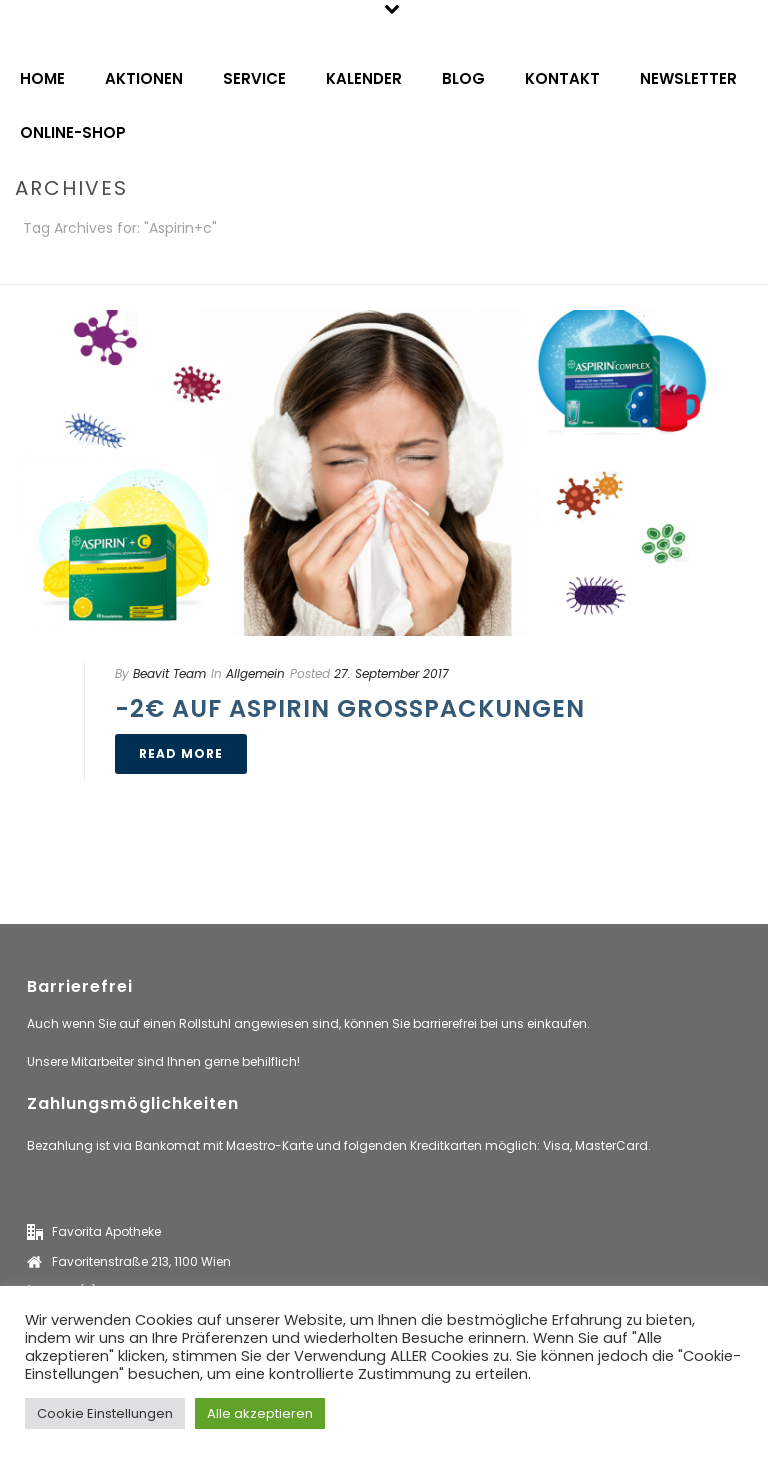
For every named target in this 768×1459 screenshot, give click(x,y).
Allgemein (255, 673)
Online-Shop (73, 132)
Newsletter (688, 78)
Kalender (364, 78)
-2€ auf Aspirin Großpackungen (350, 708)
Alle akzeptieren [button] (260, 1413)
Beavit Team (169, 673)
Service (254, 78)
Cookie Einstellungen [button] (105, 1413)
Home (42, 78)
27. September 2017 (391, 673)
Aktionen (144, 78)
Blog (463, 78)
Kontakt (562, 78)
